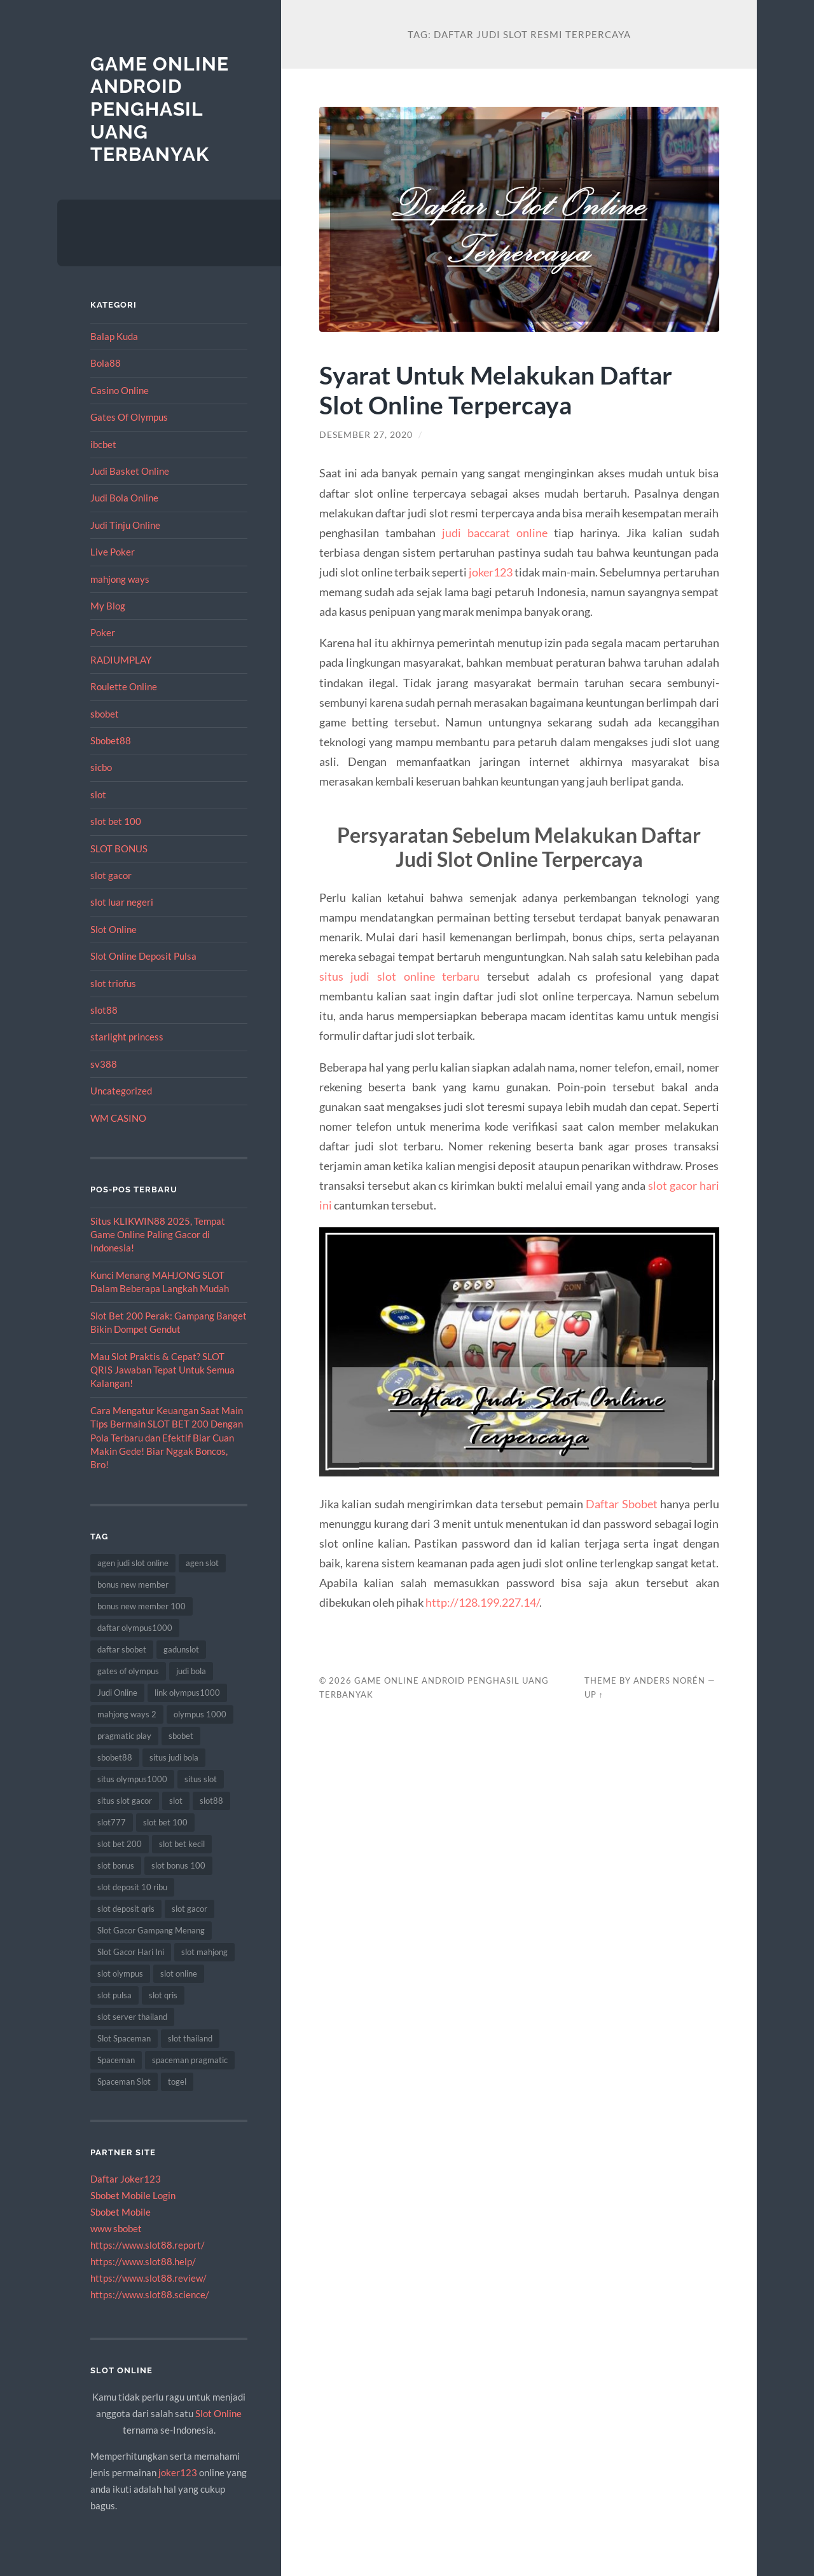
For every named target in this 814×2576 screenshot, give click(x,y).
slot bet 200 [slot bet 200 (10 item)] (119, 1844)
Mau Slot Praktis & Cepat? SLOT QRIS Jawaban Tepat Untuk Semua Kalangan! (162, 1370)
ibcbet (103, 444)
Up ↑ (594, 1694)
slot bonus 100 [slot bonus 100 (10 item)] (178, 1865)
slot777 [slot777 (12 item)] (111, 1822)
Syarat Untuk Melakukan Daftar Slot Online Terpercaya (495, 389)
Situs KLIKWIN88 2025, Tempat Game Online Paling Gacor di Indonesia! (157, 1234)
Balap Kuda (114, 336)
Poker (102, 632)
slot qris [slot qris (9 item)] (163, 1995)
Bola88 (105, 363)
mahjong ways (119, 579)
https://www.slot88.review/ (148, 2278)
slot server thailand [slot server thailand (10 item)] (132, 2017)
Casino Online (119, 390)
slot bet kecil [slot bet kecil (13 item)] (182, 1844)
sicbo (101, 767)
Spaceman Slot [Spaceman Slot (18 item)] (124, 2081)
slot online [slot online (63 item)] (178, 1973)
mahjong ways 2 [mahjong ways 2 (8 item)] (126, 1714)
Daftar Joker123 (125, 2178)
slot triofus (113, 983)
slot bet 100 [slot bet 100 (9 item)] (165, 1822)
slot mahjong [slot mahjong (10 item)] (204, 1952)
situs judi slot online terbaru (399, 976)
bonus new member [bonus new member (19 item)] (133, 1584)
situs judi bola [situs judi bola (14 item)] (173, 1757)
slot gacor (111, 875)
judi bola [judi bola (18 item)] (191, 1671)
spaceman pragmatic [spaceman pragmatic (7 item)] (190, 2060)
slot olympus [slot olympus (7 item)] (120, 1973)
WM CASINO (118, 1118)
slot (98, 794)
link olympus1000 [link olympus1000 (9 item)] (187, 1692)
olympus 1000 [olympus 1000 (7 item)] (200, 1714)
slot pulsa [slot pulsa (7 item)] (114, 1995)
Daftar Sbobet (621, 1504)
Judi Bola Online (124, 497)
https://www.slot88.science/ (149, 2294)
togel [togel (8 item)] (177, 2081)
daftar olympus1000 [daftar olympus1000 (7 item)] (134, 1628)
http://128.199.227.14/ (482, 1602)
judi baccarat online (495, 533)
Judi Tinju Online (125, 525)
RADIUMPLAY (120, 659)
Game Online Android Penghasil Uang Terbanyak (159, 109)
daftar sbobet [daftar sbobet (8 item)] (121, 1649)
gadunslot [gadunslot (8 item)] (181, 1649)
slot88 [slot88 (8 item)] (211, 1801)
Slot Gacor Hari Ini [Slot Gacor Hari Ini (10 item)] (130, 1952)
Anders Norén (669, 1680)
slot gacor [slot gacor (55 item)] (189, 1909)
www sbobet (116, 2228)
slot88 (104, 1010)
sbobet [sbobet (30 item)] (181, 1736)
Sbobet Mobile (120, 2212)
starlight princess (126, 1036)
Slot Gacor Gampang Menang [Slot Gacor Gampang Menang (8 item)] (151, 1930)
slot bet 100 (115, 821)
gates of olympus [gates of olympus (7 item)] (128, 1671)
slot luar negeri (121, 902)
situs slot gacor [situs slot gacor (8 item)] (124, 1801)
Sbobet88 (110, 740)
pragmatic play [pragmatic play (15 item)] (124, 1736)
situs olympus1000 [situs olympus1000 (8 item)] (132, 1779)
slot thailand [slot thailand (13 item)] (190, 2038)
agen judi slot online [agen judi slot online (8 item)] (133, 1563)
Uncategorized (121, 1090)
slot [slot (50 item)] (176, 1801)
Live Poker (112, 551)
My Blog (107, 605)
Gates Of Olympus (129, 417)
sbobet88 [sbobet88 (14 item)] (114, 1757)
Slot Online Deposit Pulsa (143, 956)
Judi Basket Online (129, 471)
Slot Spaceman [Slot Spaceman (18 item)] (124, 2038)
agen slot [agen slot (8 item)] (202, 1563)
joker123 (177, 2472)
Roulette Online (123, 686)
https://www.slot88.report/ (147, 2245)
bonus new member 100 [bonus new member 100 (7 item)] (141, 1606)
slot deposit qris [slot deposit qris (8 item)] (126, 1909)
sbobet (104, 713)
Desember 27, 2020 (366, 435)
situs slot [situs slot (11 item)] (200, 1779)
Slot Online (113, 929)
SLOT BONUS (119, 848)
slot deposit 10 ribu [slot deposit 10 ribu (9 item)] (132, 1887)
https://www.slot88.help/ (143, 2261)
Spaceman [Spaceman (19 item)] (116, 2060)
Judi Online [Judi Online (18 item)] (117, 1692)
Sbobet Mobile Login (133, 2195)
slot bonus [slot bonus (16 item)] (115, 1865)
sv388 (103, 1064)
